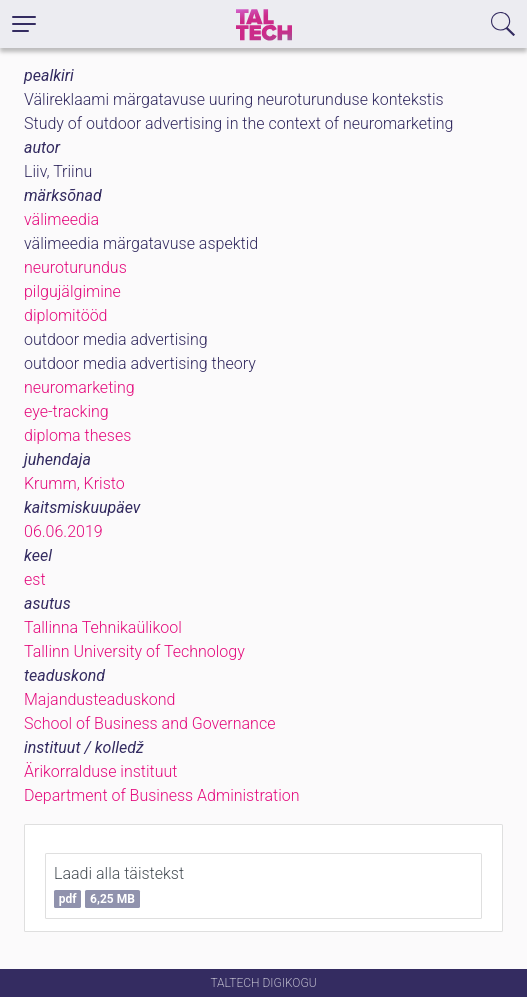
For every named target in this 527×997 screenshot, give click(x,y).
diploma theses (77, 435)
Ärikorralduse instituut (100, 771)
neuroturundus (75, 267)
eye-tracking (66, 411)
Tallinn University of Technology (134, 651)
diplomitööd (66, 315)
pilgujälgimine (72, 291)
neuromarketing (79, 387)
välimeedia (61, 219)
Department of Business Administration (162, 795)
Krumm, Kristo (74, 483)
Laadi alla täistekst (119, 886)
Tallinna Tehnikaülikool (103, 627)
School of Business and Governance (149, 723)
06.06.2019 (63, 531)
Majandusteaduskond (99, 699)
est (35, 579)
